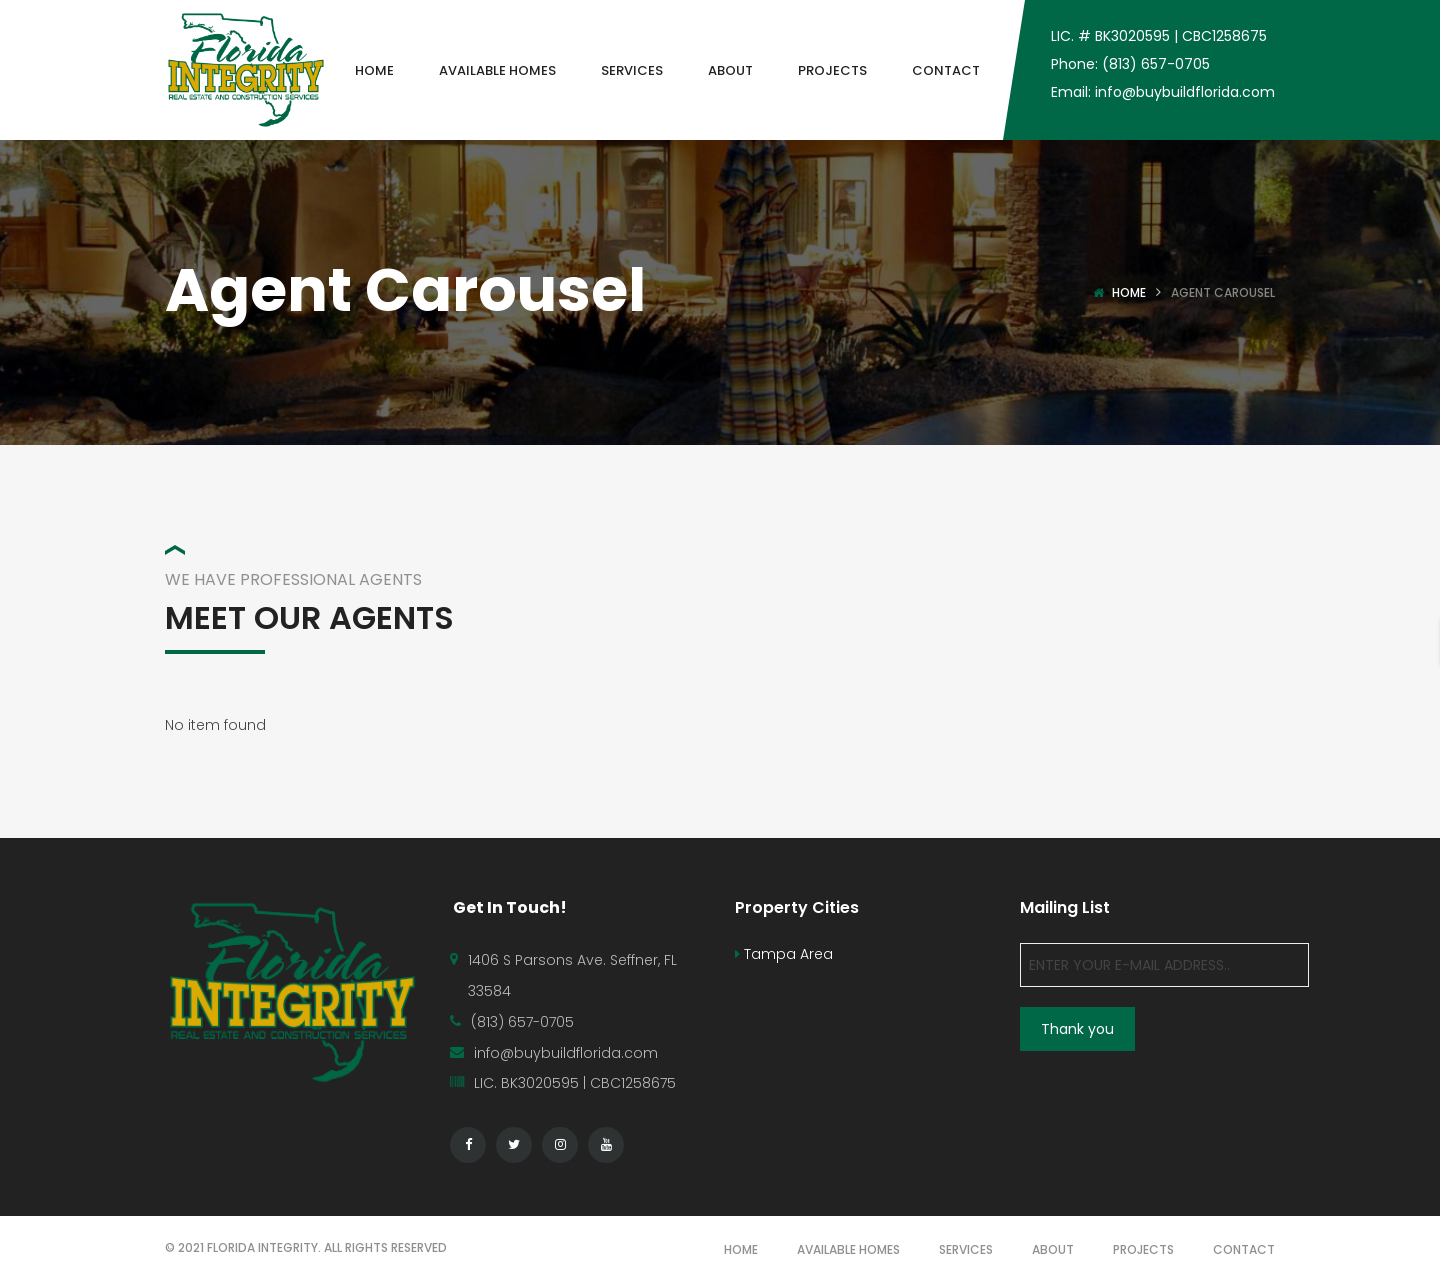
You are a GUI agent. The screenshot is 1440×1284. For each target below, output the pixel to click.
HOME (741, 1249)
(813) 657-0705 (522, 1022)
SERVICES (966, 1249)
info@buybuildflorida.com (566, 1053)
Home (1129, 292)
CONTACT (1244, 1249)
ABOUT (1053, 1249)
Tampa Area (784, 954)
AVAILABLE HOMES (848, 1249)
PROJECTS (1143, 1249)
